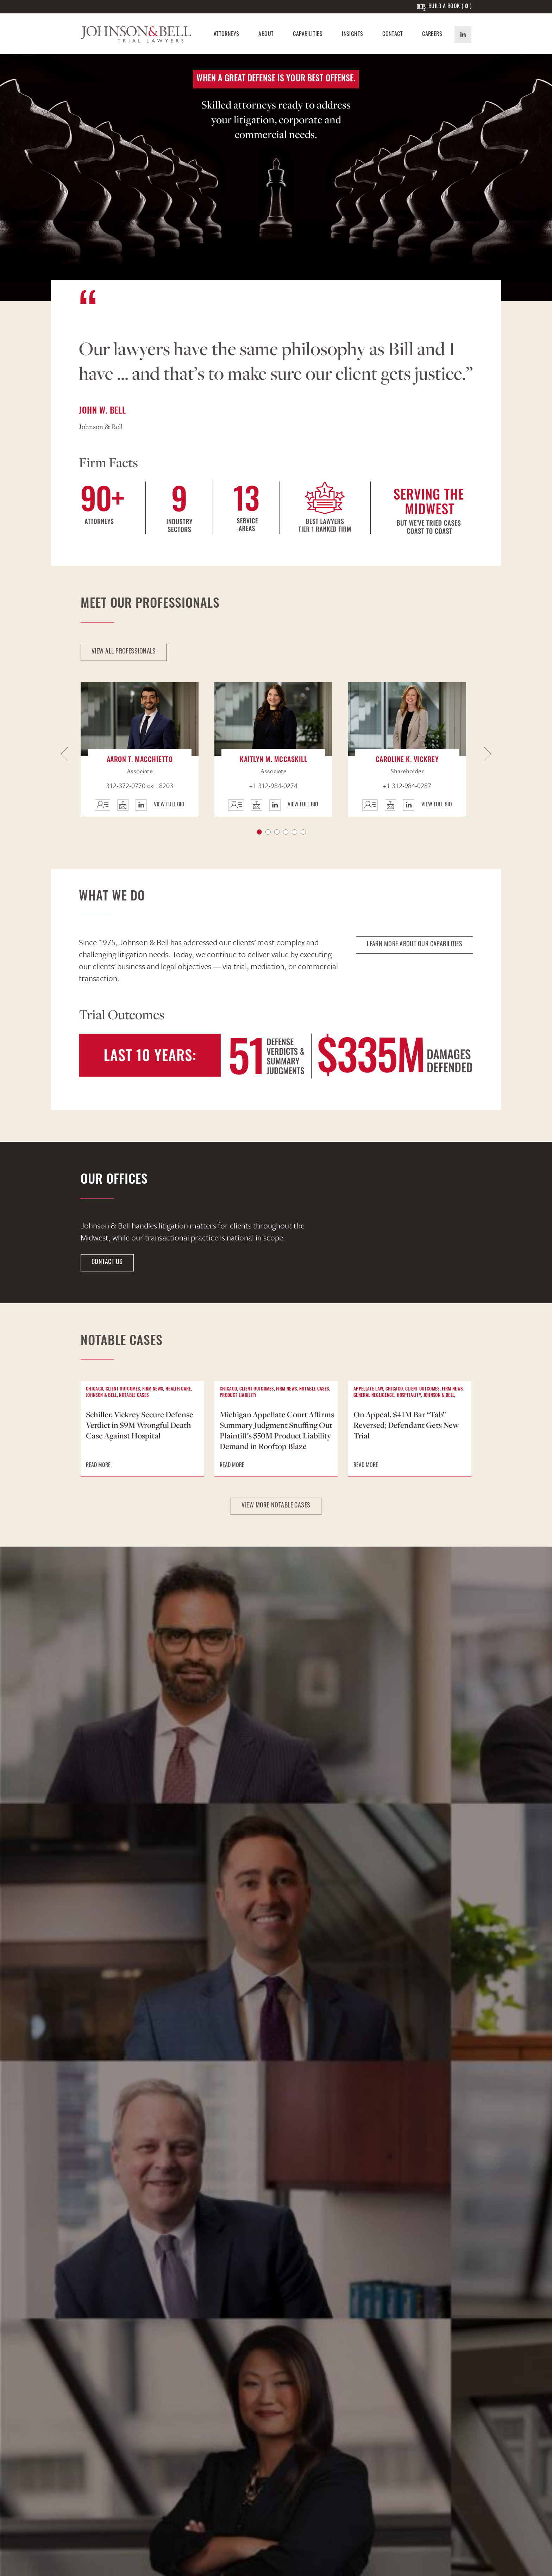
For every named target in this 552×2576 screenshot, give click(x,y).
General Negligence (373, 1395)
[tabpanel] (142, 749)
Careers (432, 34)
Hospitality (409, 1395)
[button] (64, 754)
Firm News (152, 1389)
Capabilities (307, 34)
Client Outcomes (123, 1389)
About (266, 34)
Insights (352, 34)
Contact (392, 34)
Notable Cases (134, 1395)
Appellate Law (368, 1389)
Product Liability (238, 1395)
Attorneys (226, 34)
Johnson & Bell (101, 1395)
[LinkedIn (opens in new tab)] (462, 34)
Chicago (94, 1389)
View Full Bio (169, 805)
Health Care (178, 1389)
